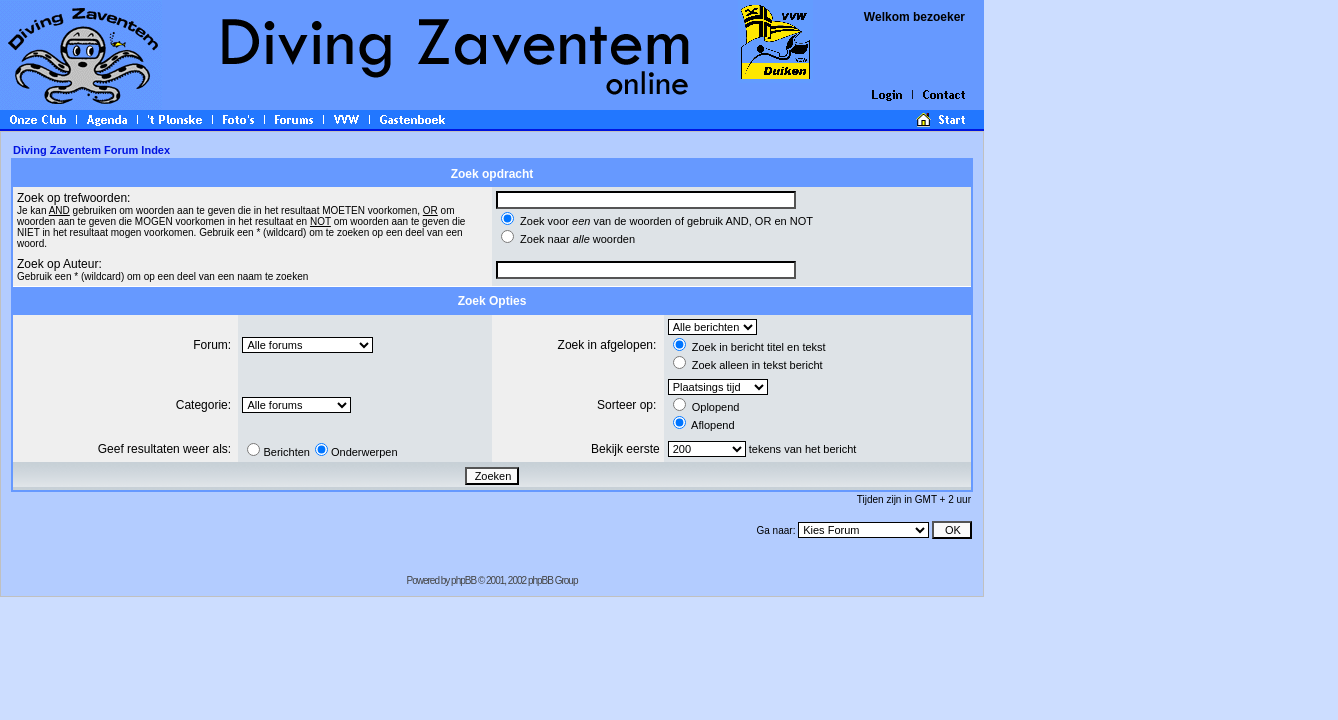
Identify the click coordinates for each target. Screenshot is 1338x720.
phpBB (463, 580)
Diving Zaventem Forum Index (91, 150)
